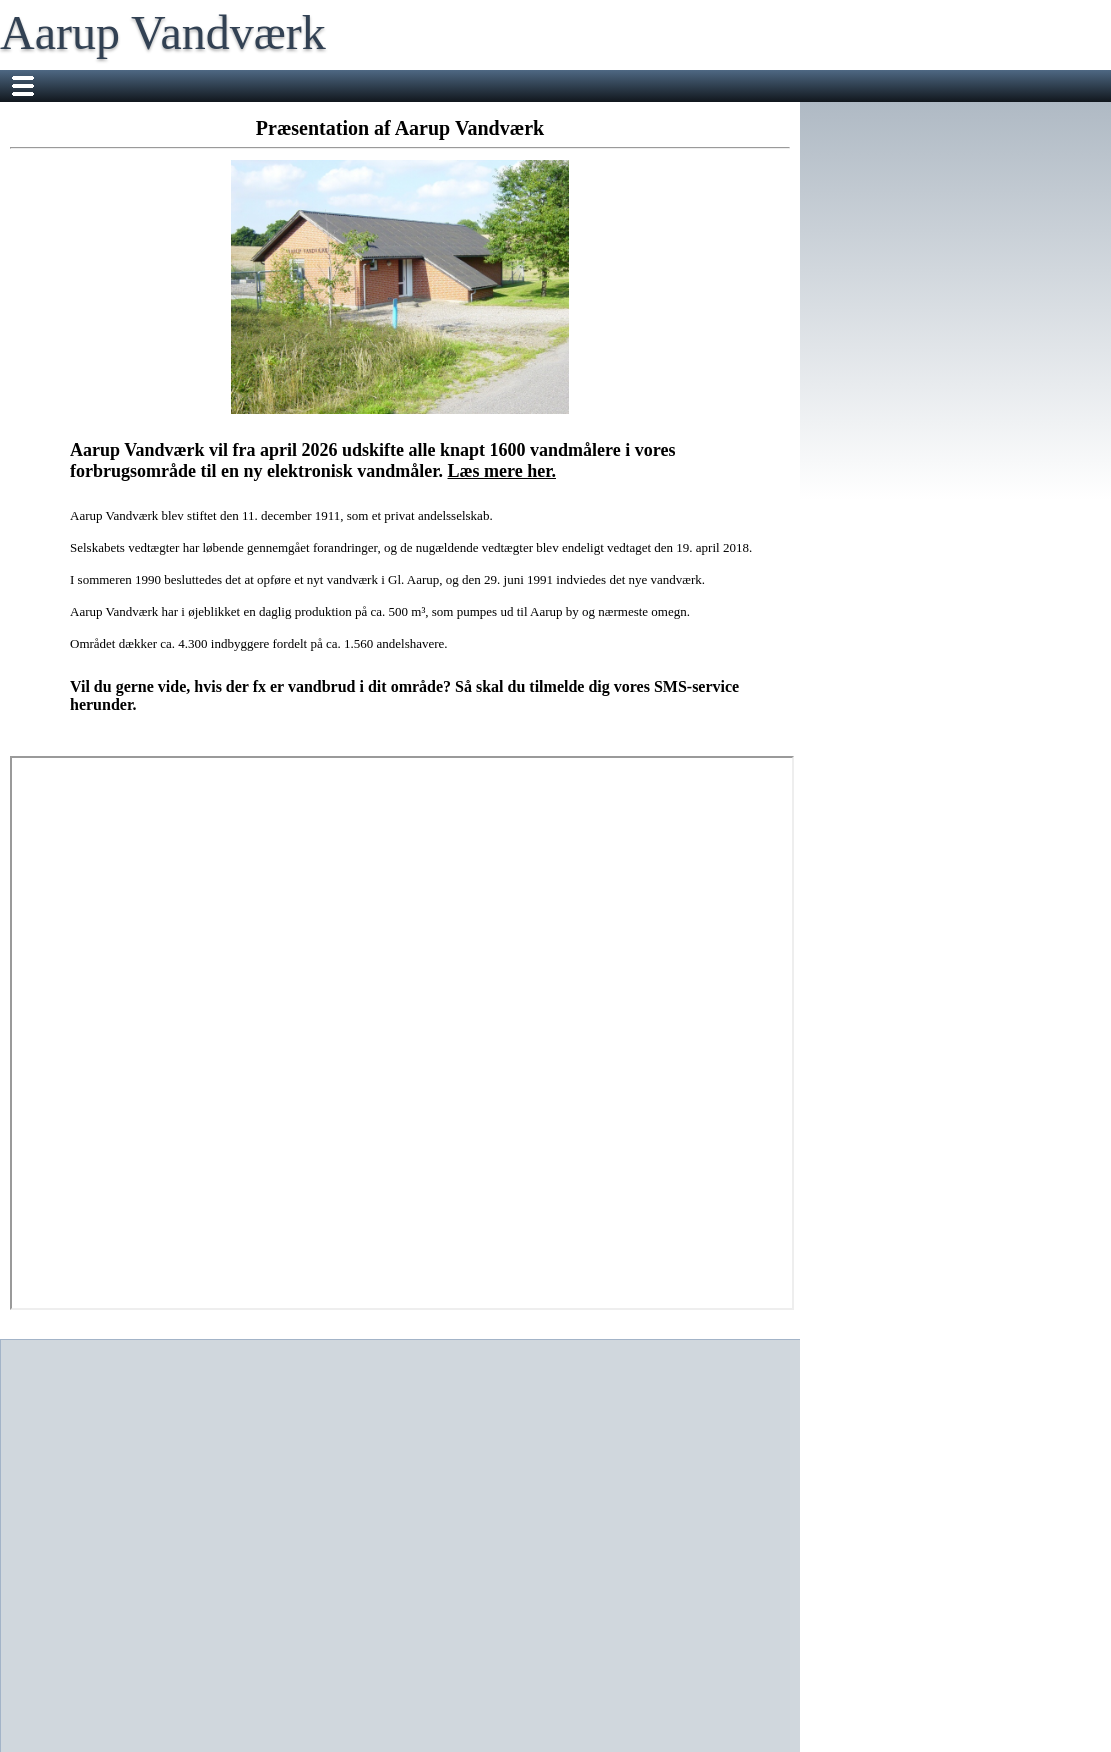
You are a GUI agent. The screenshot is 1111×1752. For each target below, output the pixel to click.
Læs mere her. (502, 471)
